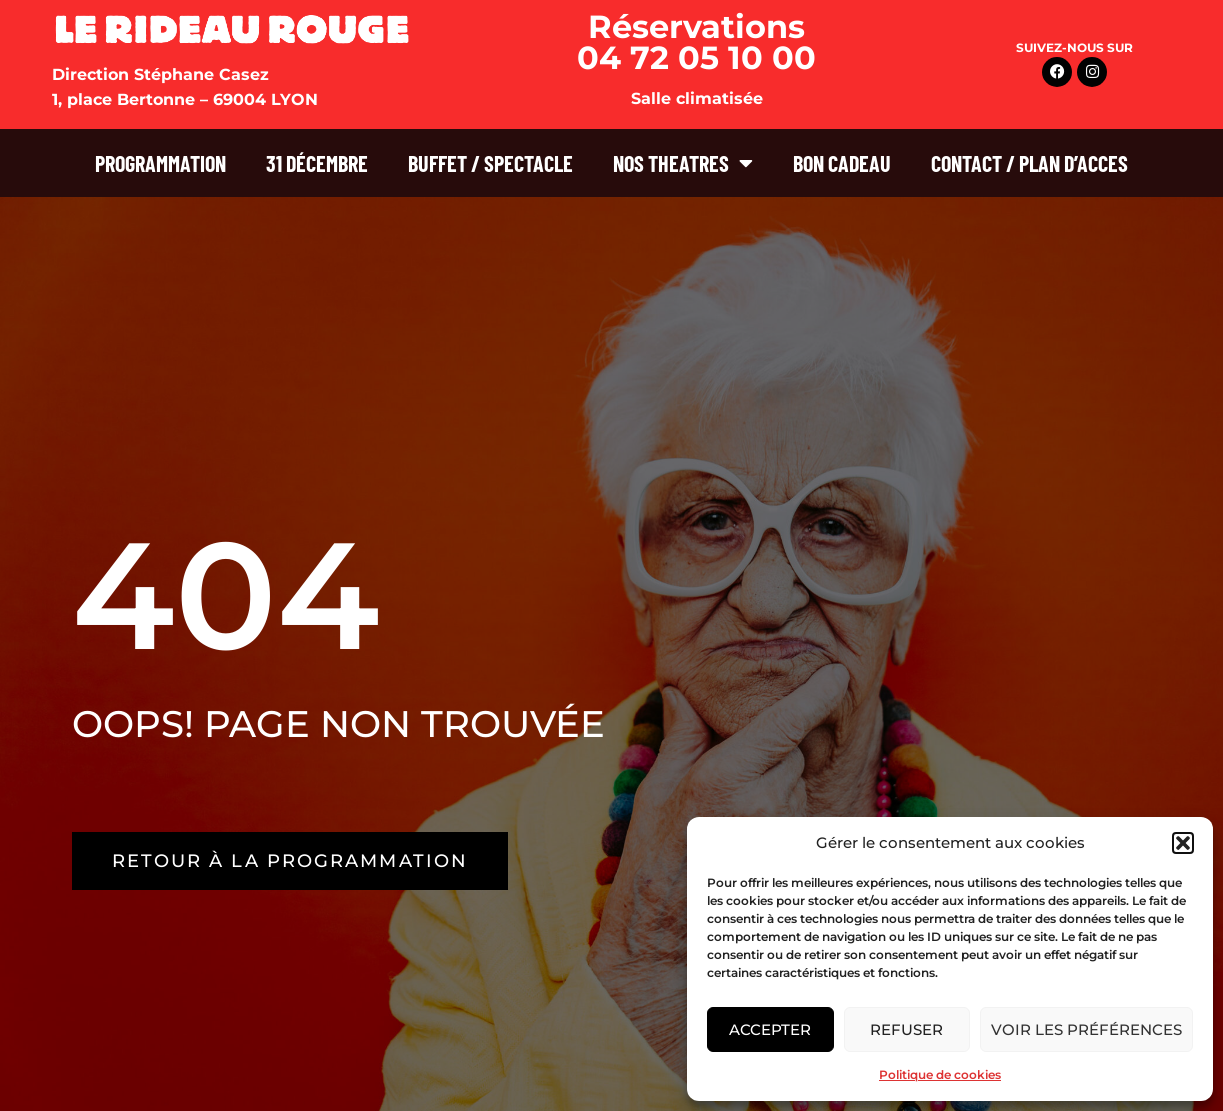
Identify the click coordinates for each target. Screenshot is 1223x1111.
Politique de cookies (940, 1074)
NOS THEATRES (683, 163)
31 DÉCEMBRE (317, 163)
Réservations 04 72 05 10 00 (696, 42)
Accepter (770, 1029)
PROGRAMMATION (160, 163)
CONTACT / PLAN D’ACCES (1029, 163)
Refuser (906, 1029)
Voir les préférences (1086, 1029)
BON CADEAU (842, 163)
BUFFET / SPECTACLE (490, 163)
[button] (1183, 843)
